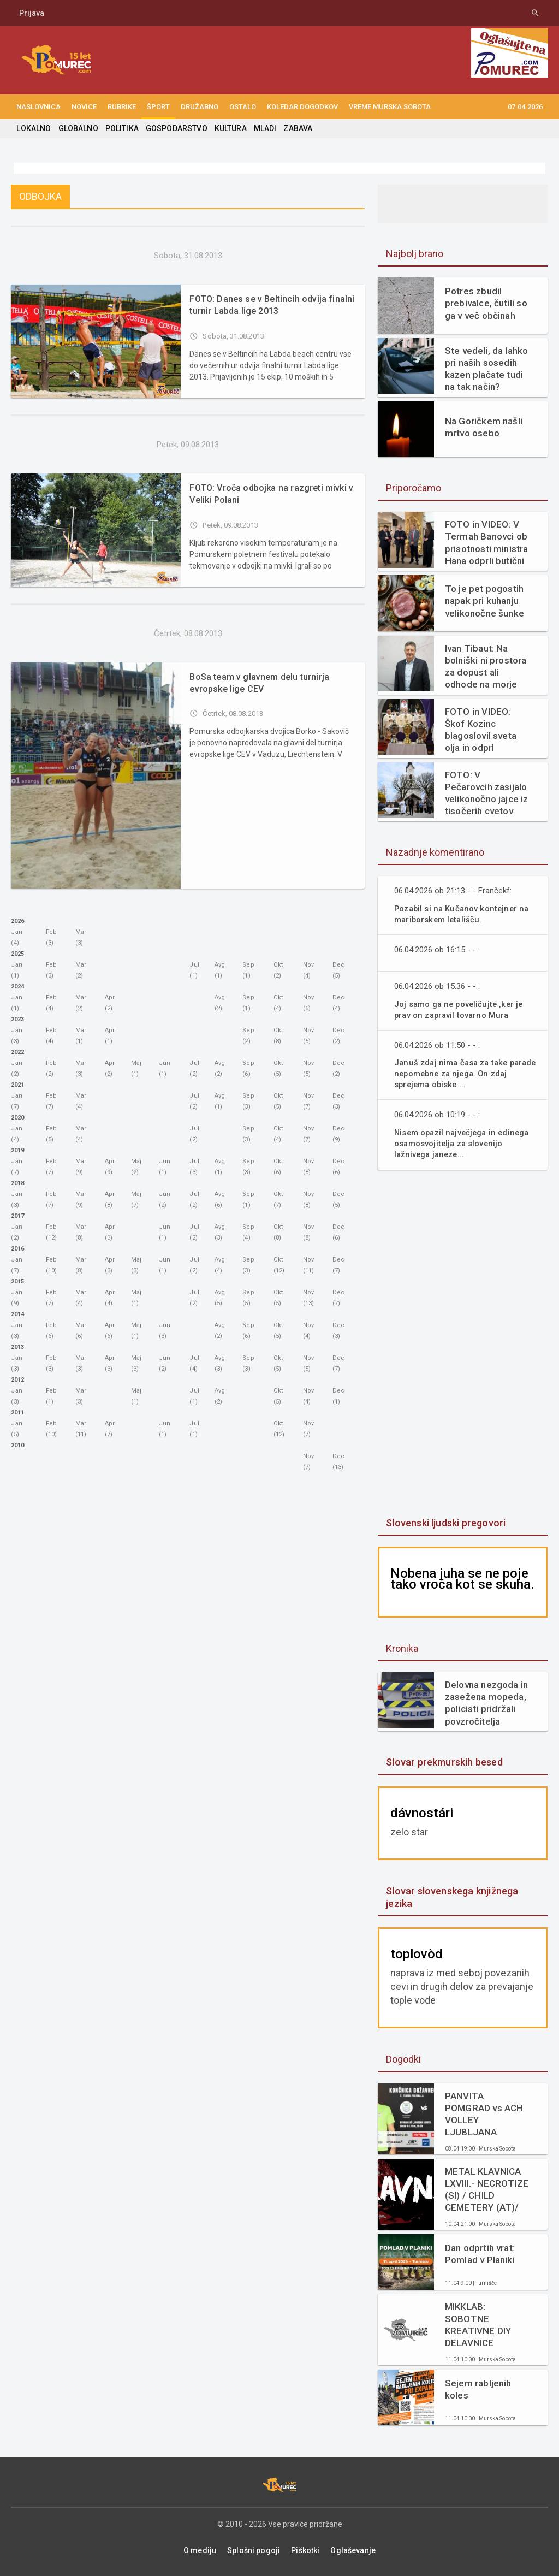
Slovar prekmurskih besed (443, 1762)
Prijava (31, 13)
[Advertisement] (463, 1344)
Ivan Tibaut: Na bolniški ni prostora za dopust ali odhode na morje (485, 666)
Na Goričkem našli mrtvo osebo (483, 427)
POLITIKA (120, 128)
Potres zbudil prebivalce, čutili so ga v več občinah (485, 303)
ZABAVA (294, 128)
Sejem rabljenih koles (477, 2389)
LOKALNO (33, 128)
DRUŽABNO (199, 107)
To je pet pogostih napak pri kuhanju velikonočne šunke (483, 600)
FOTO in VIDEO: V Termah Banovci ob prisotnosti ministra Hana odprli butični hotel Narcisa (485, 542)
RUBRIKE (122, 107)
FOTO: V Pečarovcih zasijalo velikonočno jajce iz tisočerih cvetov (487, 792)
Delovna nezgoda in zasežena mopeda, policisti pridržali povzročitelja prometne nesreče (485, 1703)
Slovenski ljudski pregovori (444, 1523)
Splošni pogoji (254, 2550)
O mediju (201, 2550)
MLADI (261, 128)
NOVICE (84, 107)
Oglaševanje (352, 2550)
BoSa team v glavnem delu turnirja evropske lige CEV (257, 683)
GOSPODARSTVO (174, 128)
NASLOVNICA (38, 107)
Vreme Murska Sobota (390, 107)
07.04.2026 (525, 107)
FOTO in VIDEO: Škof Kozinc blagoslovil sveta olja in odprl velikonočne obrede (486, 730)
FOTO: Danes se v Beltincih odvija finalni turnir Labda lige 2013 (269, 305)
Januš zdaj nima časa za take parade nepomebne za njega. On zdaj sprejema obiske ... (459, 1073)
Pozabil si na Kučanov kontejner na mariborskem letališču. (464, 914)
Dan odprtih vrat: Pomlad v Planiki (479, 2253)
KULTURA (227, 128)
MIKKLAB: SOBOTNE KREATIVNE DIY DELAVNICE (477, 2324)
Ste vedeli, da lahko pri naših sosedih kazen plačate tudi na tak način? (485, 368)
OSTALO (242, 107)
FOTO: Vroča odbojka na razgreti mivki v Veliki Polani (269, 494)
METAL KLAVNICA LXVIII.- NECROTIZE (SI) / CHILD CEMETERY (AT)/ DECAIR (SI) (486, 2189)
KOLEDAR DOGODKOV (302, 107)
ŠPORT (158, 107)
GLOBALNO (77, 128)
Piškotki (305, 2550)
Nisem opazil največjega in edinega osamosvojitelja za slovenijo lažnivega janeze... (465, 1143)
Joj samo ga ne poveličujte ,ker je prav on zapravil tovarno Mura (461, 1009)
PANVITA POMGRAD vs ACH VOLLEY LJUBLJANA (483, 2114)
